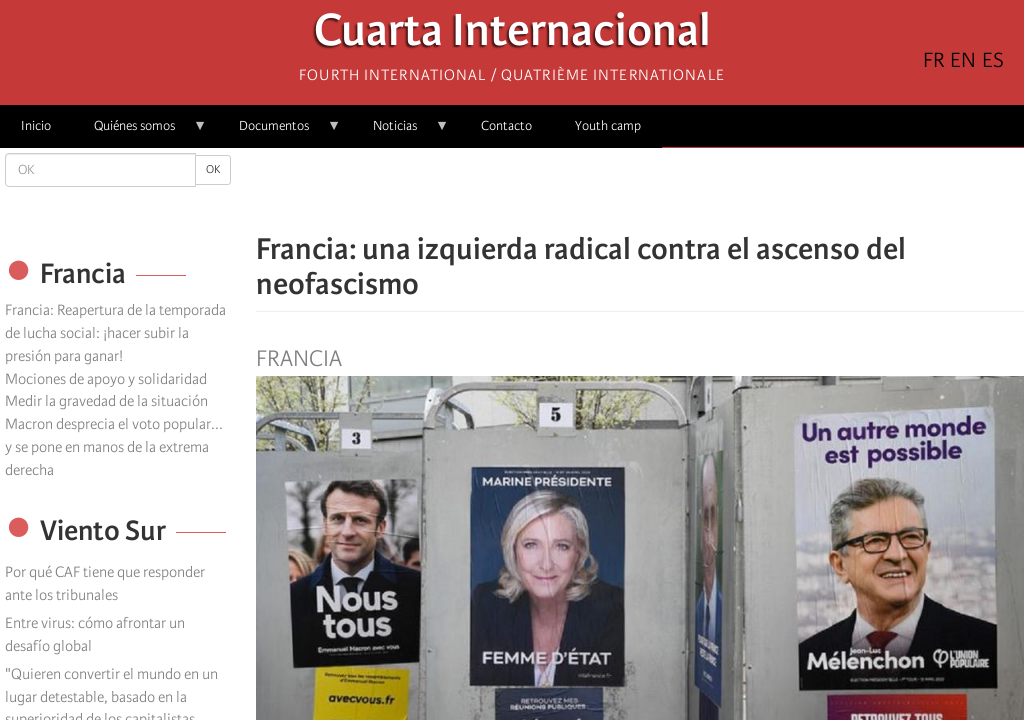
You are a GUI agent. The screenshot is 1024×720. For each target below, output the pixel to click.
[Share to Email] (668, 190)
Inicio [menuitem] (36, 125)
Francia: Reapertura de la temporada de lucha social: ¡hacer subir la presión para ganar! (115, 333)
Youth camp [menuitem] (608, 125)
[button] (696, 190)
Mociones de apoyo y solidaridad (106, 379)
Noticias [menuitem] (400, 132)
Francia (299, 359)
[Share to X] (612, 190)
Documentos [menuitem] (279, 132)
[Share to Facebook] (584, 190)
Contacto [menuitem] (506, 125)
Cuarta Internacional (512, 35)
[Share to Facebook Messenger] (640, 190)
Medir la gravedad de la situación (106, 401)
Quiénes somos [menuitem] (140, 132)
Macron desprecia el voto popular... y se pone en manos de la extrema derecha (114, 447)
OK (213, 169)
